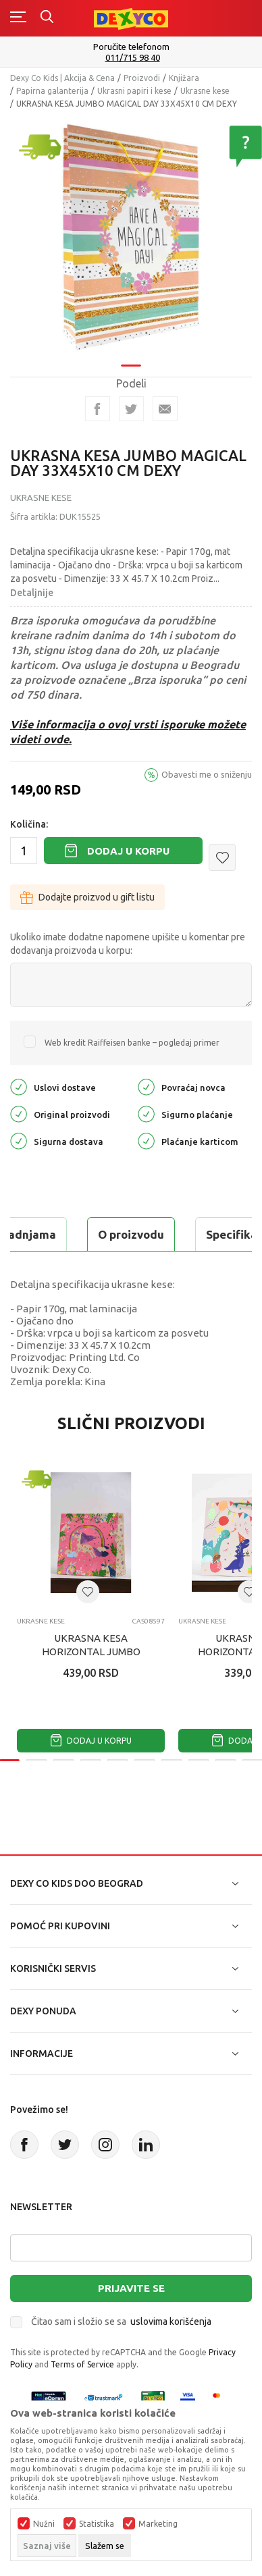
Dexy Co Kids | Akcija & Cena (62, 78)
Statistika (96, 2524)
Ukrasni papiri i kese (134, 90)
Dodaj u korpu (128, 851)
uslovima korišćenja (170, 2321)
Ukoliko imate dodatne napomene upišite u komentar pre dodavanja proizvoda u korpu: (127, 944)
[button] (222, 857)
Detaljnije (31, 592)
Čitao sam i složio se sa (121, 2321)
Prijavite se (131, 2288)
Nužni (44, 2524)
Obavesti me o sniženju (206, 774)
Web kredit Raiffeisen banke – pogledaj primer (132, 1042)
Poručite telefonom (131, 46)
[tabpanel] (131, 232)
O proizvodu (131, 1234)
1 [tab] (131, 357)
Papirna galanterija (52, 90)
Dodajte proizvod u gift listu (87, 897)
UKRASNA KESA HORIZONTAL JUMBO (91, 1644)
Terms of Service (82, 2364)
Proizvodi (142, 78)
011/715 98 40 (132, 57)
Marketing (158, 2524)
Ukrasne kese (205, 90)
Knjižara (184, 78)
